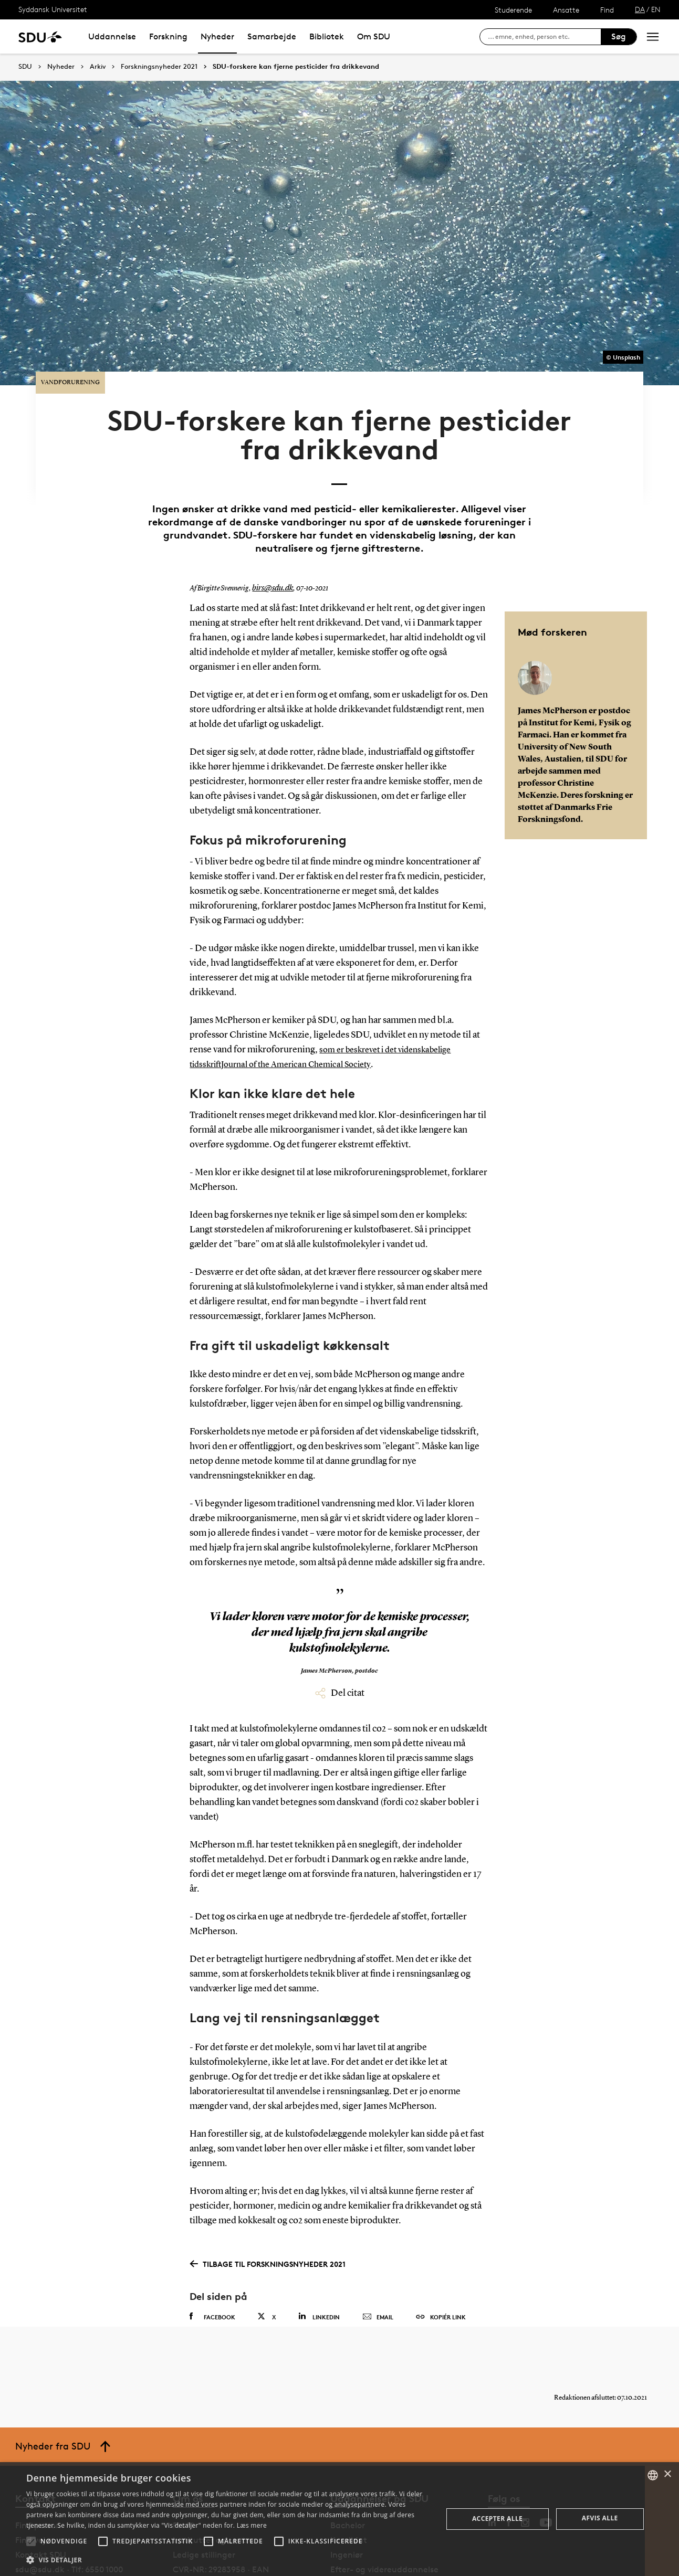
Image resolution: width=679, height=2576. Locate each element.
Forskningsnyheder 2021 (159, 66)
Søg (618, 36)
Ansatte (566, 9)
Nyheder (217, 36)
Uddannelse (112, 36)
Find (607, 9)
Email (377, 2268)
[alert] (339, 2519)
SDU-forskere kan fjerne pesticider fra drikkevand (296, 66)
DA (640, 9)
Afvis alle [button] (600, 2518)
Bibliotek (326, 36)
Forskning (168, 36)
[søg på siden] (544, 37)
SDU (25, 66)
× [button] (667, 2474)
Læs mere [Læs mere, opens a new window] (252, 2525)
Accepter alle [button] (497, 2518)
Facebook (212, 2267)
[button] (30, 2541)
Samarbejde (271, 36)
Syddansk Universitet (52, 9)
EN (656, 9)
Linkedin (319, 2267)
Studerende (513, 9)
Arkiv (98, 66)
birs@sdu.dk (270, 539)
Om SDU (373, 36)
